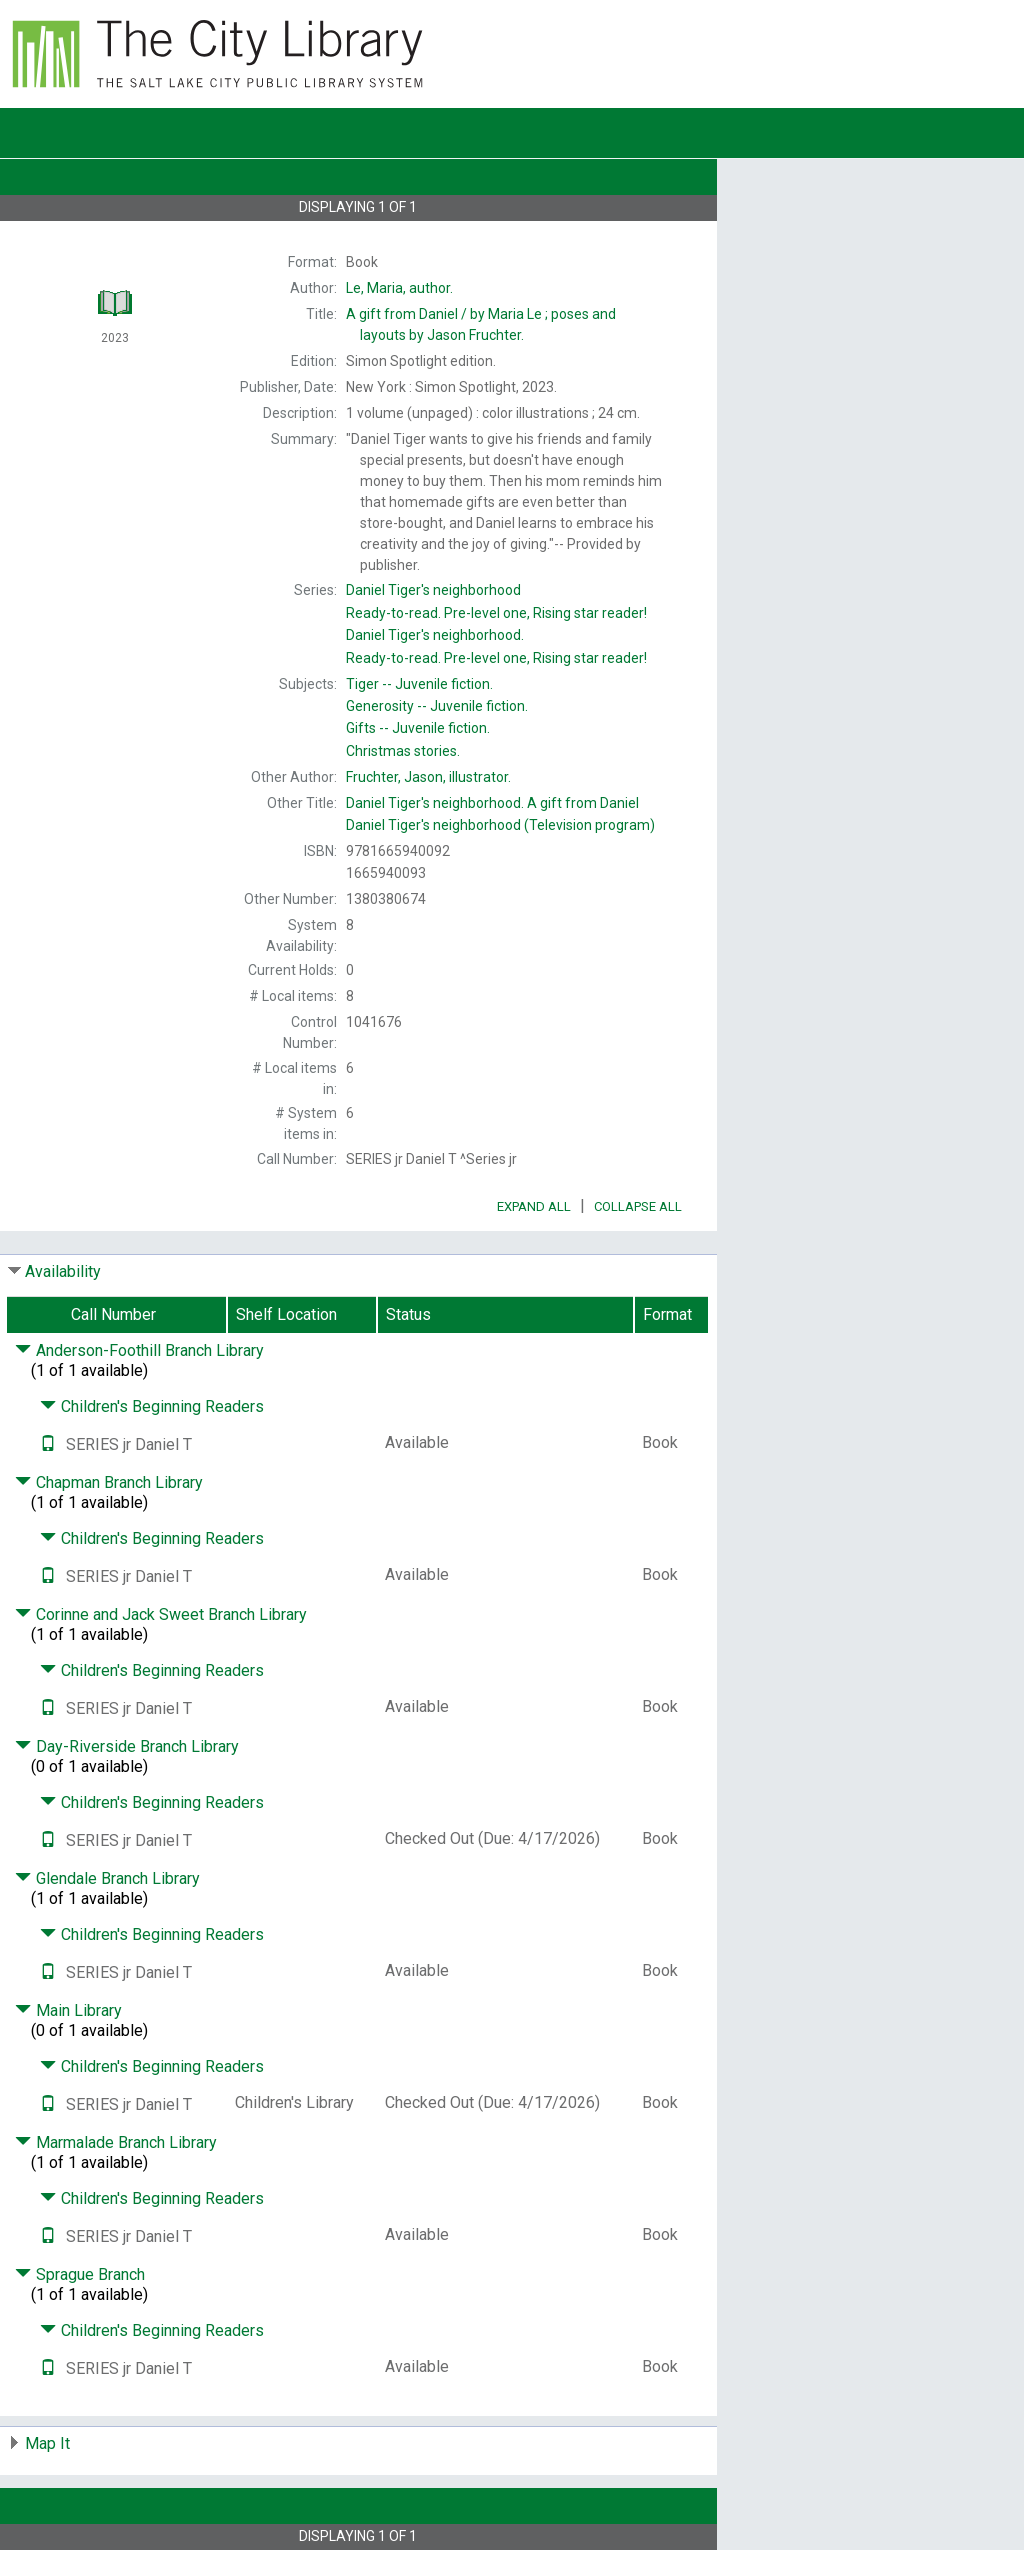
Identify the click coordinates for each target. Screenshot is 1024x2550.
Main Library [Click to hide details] (68, 2010)
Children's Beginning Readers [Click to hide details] (152, 1406)
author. (399, 288)
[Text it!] (48, 1444)
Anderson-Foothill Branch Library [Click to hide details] (139, 1350)
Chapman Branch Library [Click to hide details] (109, 1482)
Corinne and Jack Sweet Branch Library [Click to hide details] (161, 1614)
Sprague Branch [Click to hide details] (80, 2274)
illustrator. (428, 777)
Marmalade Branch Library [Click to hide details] (116, 2142)
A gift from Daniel (492, 803)
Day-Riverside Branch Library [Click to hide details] (127, 1746)
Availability (63, 1271)
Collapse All (638, 1206)
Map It (47, 2443)
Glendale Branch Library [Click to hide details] (107, 1878)
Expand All (534, 1206)
